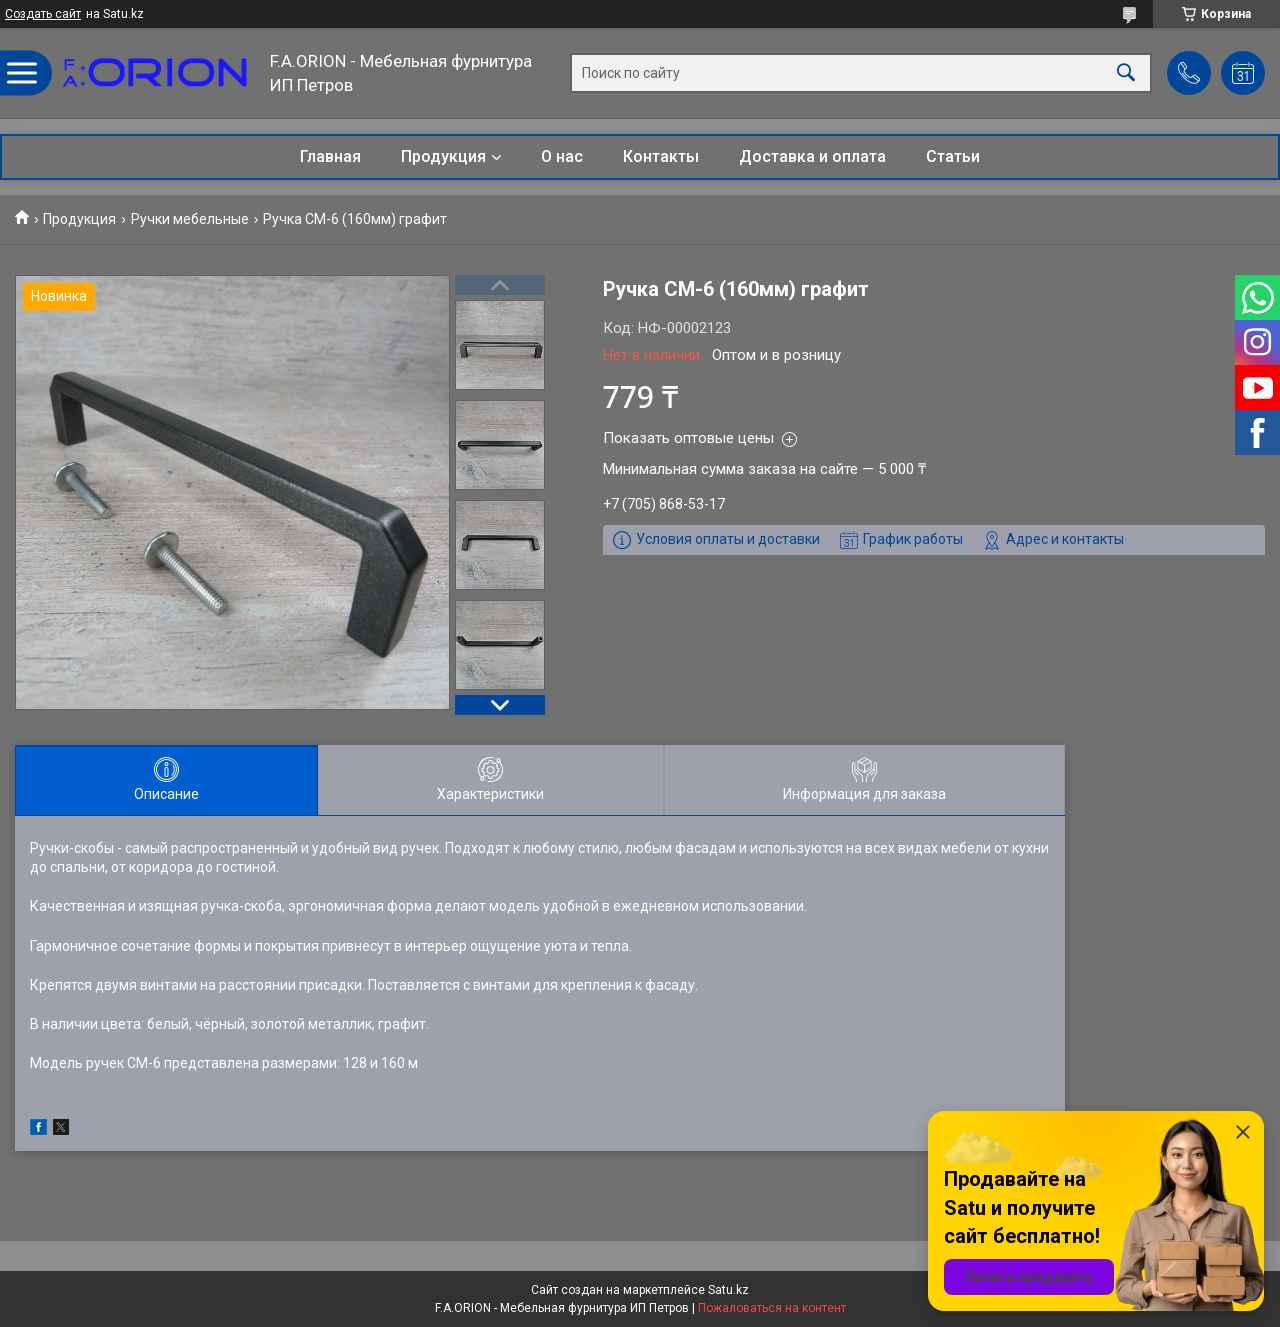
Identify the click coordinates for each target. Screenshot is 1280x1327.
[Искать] (1126, 73)
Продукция (443, 156)
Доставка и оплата (812, 156)
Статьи (953, 156)
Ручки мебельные (190, 219)
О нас (562, 156)
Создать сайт (43, 14)
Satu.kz (728, 1290)
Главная (330, 156)
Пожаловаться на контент (772, 1308)
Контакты (661, 156)
